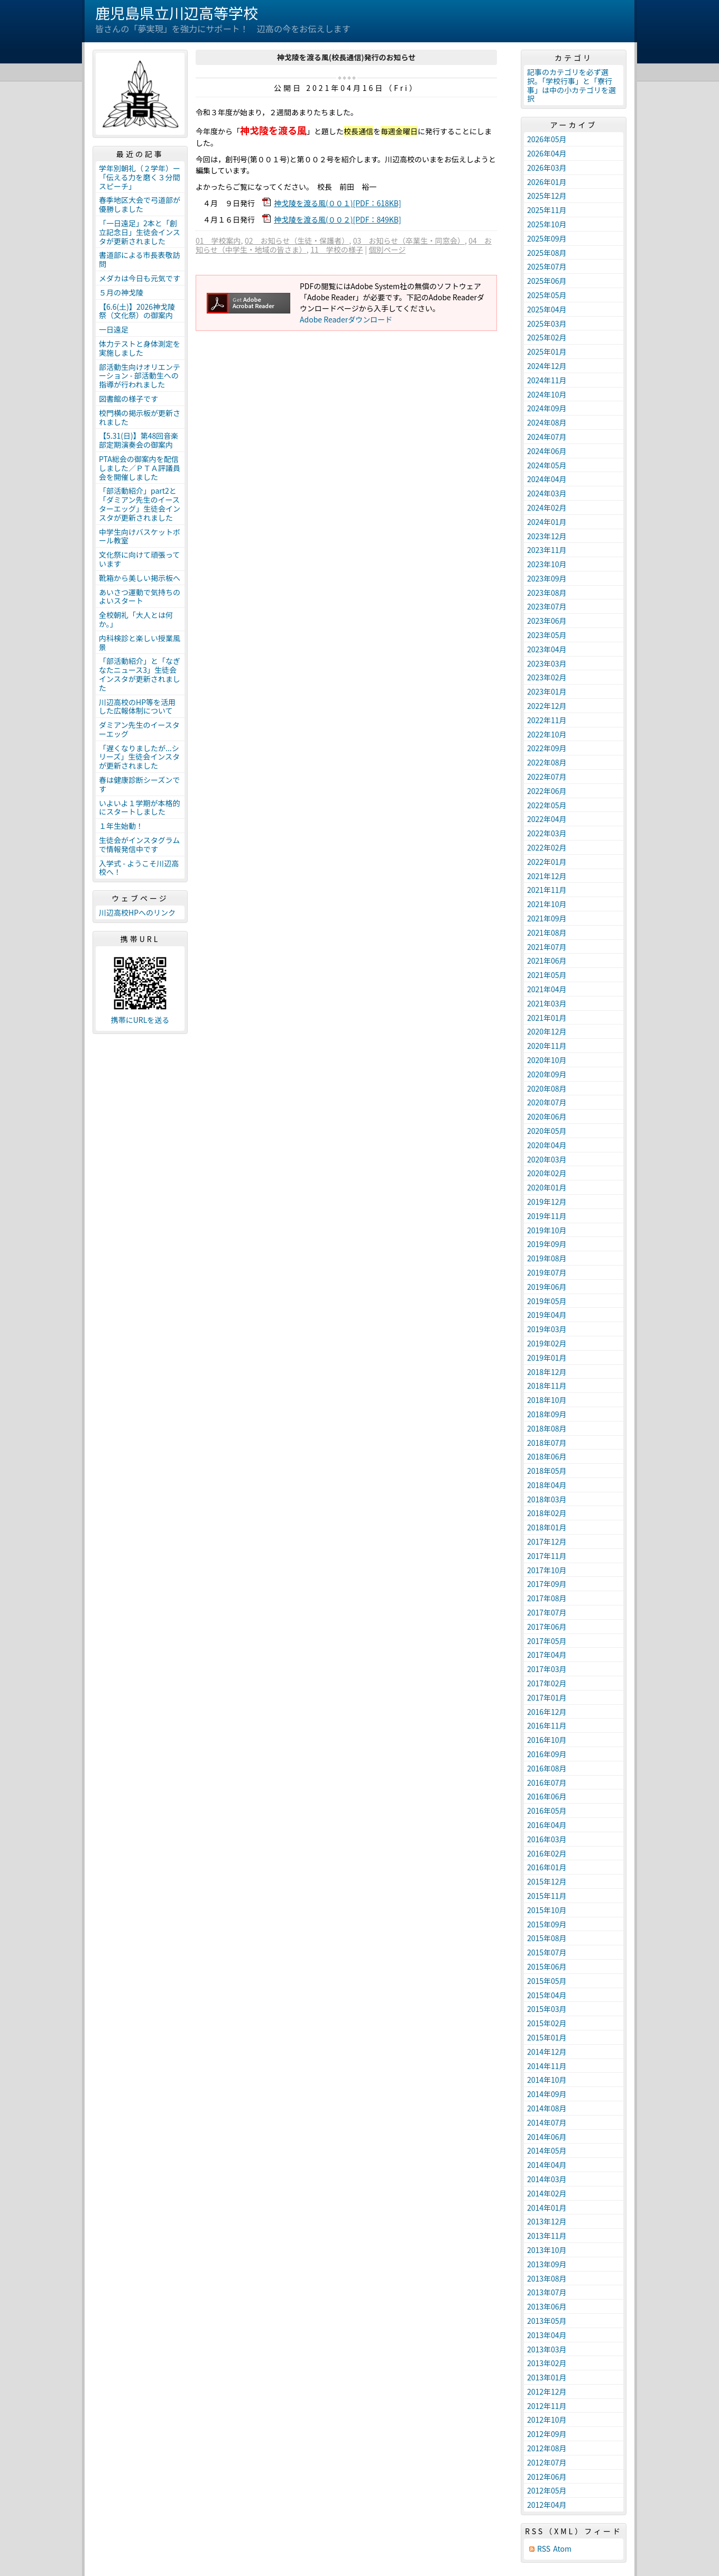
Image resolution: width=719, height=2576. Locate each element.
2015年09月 (547, 1924)
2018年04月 (547, 1485)
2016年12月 (547, 1711)
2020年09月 (547, 1074)
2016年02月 (547, 1853)
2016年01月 (547, 1867)
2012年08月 (547, 2448)
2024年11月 (547, 380)
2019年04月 (547, 1314)
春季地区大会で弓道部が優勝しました (139, 204)
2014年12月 (547, 2051)
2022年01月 (547, 861)
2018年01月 (547, 1527)
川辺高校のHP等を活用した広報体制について (137, 706)
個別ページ (386, 249)
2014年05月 (547, 2150)
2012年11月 (547, 2405)
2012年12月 (547, 2391)
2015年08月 (547, 1938)
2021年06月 (547, 960)
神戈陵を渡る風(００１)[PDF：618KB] (337, 203)
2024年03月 (547, 493)
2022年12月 (547, 705)
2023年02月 (547, 677)
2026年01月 (547, 182)
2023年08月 (547, 592)
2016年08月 (547, 1768)
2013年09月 (547, 2264)
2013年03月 (547, 2349)
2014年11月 (547, 2066)
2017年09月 (547, 1583)
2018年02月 (547, 1513)
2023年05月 (547, 635)
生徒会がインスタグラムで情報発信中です (139, 844)
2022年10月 (547, 734)
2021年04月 (547, 989)
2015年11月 (547, 1895)
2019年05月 (547, 1301)
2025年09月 (547, 238)
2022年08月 (547, 762)
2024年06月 (547, 451)
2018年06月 (547, 1456)
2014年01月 (547, 2207)
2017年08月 (547, 1598)
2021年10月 (547, 904)
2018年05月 (547, 1470)
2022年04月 (547, 819)
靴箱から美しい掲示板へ (139, 578)
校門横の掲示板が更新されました (139, 417)
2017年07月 (547, 1612)
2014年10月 (547, 2079)
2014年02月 (547, 2193)
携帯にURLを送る (140, 1020)
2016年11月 (547, 1725)
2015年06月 (547, 1966)
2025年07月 (547, 266)
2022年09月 (547, 748)
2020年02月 (547, 1173)
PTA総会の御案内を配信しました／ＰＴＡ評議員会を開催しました (139, 468)
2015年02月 (547, 2023)
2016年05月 (547, 1810)
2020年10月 (547, 1060)
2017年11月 (547, 1555)
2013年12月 (547, 2221)
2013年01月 (547, 2377)
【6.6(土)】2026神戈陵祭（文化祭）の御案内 (137, 311)
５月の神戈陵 (121, 292)
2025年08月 (547, 252)
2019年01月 (547, 1357)
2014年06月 (547, 2136)
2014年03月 (547, 2179)
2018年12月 (547, 1372)
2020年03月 (547, 1159)
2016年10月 (547, 1739)
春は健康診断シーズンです (139, 784)
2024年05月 (547, 465)
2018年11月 (547, 1385)
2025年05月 (547, 295)
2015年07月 (547, 1952)
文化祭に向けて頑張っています (139, 559)
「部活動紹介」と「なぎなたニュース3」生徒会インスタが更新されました (139, 674)
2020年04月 (547, 1145)
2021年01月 (547, 1017)
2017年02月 (547, 1683)
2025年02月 (547, 337)
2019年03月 (547, 1329)
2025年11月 (547, 210)
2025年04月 (547, 309)
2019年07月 (547, 1272)
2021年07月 (547, 946)
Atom (562, 2549)
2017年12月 (547, 1541)
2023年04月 (547, 649)
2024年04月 (547, 479)
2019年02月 (547, 1343)
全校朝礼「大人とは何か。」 (136, 619)
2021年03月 (547, 1003)
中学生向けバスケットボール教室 (139, 536)
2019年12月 (547, 1201)
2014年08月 (547, 2108)
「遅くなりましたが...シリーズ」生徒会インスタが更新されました (139, 757)
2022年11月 (547, 720)
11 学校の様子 (336, 249)
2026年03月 (547, 167)
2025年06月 (547, 280)
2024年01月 (547, 521)
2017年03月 (547, 1669)
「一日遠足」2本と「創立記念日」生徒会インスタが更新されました (139, 232)
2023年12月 (547, 536)
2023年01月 (547, 691)
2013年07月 (547, 2292)
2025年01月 (547, 351)
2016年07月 (547, 1782)
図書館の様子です (128, 398)
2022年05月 (547, 805)
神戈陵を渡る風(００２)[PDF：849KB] (337, 219)
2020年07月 (547, 1102)
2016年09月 (547, 1754)
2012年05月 (547, 2490)
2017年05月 (547, 1641)
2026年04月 (547, 153)
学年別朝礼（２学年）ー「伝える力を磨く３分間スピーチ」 (139, 177)
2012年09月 (547, 2434)
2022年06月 (547, 791)
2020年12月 (547, 1031)
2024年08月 (547, 422)
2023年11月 (547, 549)
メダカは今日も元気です (139, 278)
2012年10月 (547, 2419)
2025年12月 (547, 195)
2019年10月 (547, 1230)
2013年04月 (547, 2335)
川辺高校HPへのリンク (137, 912)
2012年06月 (547, 2476)
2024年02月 (547, 507)
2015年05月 (547, 1980)
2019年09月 (547, 1244)
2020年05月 (547, 1130)
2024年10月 (547, 394)
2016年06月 (547, 1796)
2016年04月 (547, 1825)
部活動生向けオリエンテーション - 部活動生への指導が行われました (139, 376)
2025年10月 (547, 224)
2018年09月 (547, 1414)
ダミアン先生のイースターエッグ (139, 729)
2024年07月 (547, 436)
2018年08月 (547, 1428)
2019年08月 (547, 1258)
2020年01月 (547, 1187)
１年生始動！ (121, 825)
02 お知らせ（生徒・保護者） (297, 240)
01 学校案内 (218, 240)
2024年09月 (547, 408)
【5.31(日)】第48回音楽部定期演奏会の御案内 (138, 440)
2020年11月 (547, 1045)
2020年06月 (547, 1116)
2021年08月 (547, 932)
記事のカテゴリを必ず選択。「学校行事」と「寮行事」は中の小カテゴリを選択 (571, 85)
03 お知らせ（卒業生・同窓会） (409, 240)
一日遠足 (113, 329)
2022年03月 (547, 833)
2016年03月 (547, 1839)
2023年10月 (547, 564)
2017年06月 (547, 1626)
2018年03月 (547, 1499)
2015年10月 (547, 1910)
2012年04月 (547, 2504)
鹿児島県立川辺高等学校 (176, 12)
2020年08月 (547, 1088)
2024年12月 (547, 366)
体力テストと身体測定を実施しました (139, 348)
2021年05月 (547, 975)
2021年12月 (547, 876)
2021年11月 (547, 889)
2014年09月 (547, 2094)
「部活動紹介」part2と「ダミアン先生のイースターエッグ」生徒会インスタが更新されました (139, 503)
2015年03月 (547, 2008)
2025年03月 (547, 323)
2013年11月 (547, 2235)
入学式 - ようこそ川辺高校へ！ (139, 868)
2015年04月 (547, 1995)
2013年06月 (547, 2306)
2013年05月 (547, 2320)
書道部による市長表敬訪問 (139, 259)
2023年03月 (547, 663)
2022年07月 (547, 776)
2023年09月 (547, 578)
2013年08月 (547, 2278)
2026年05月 (547, 139)
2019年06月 (547, 1286)
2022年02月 (547, 847)
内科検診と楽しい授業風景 (139, 642)
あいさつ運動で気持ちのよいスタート (139, 596)
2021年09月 (547, 918)
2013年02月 (547, 2363)
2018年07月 (547, 1442)
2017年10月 (547, 1570)
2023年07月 (547, 606)
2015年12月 (547, 1881)
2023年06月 (547, 620)
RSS (543, 2549)
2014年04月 (547, 2164)
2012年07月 (547, 2462)
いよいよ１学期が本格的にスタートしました (139, 807)
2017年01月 (547, 1697)
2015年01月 (547, 2037)
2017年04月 (547, 1654)
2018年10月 (547, 1400)
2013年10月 (547, 2250)
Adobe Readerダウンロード (346, 319)
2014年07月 (547, 2122)
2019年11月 (547, 1216)
